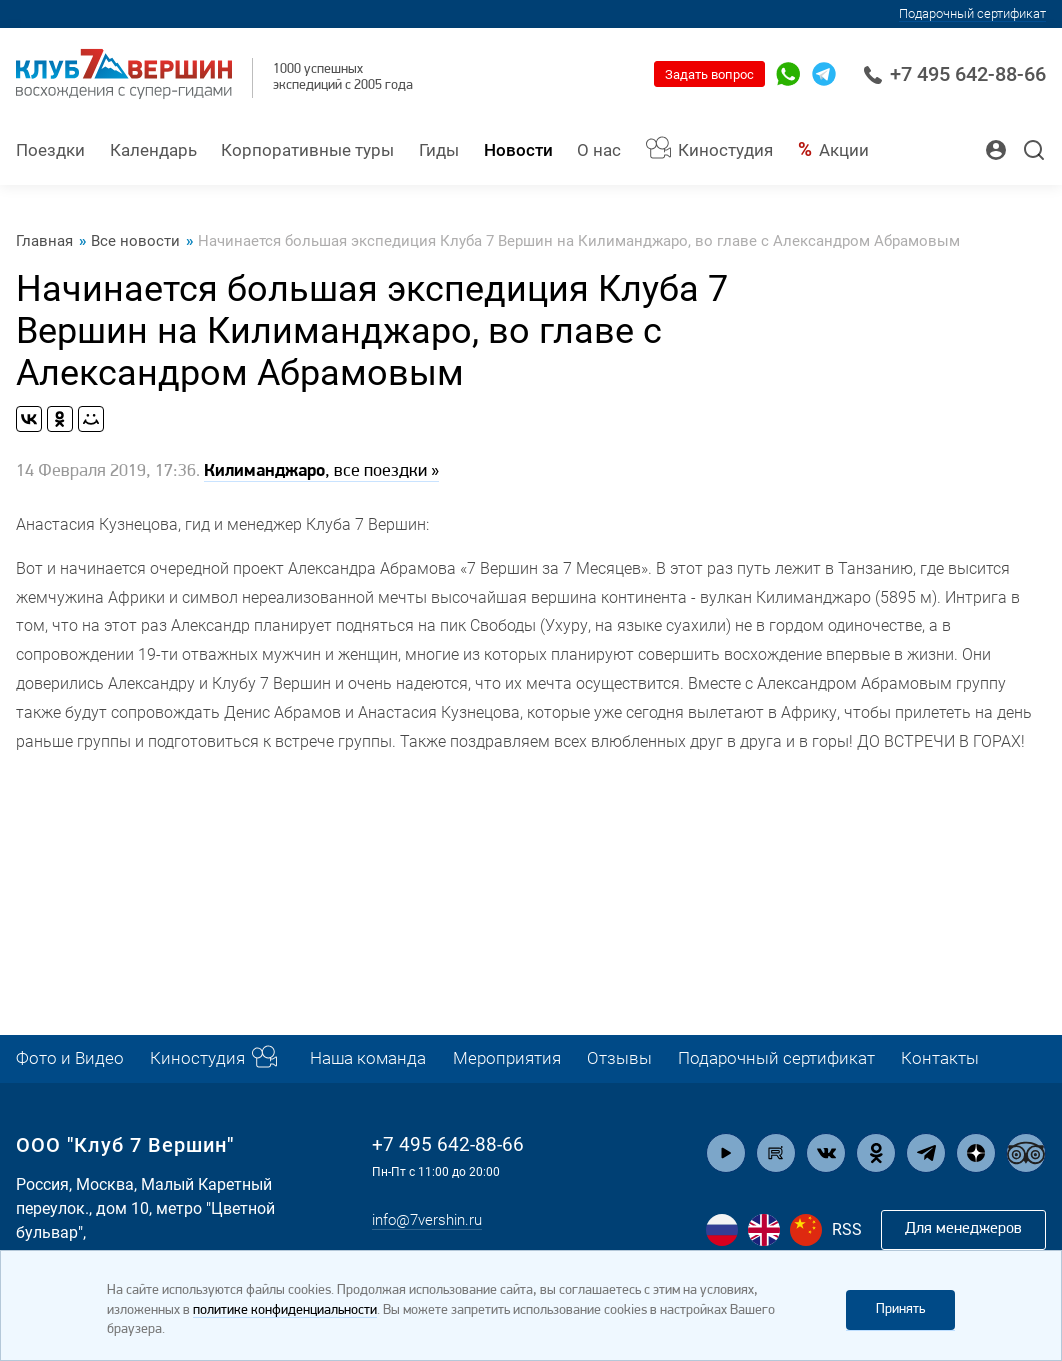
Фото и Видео (70, 1059)
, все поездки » (321, 472)
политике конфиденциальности (285, 1310)
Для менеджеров (962, 1229)
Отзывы (619, 1059)
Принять (900, 1309)
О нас (599, 150)
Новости (518, 150)
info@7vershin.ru (432, 1220)
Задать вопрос (709, 74)
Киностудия (725, 150)
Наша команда (368, 1059)
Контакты (940, 1059)
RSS (847, 1229)
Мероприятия (507, 1059)
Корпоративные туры (307, 150)
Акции (844, 150)
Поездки (50, 150)
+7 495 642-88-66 (954, 74)
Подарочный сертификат (972, 13)
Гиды (439, 150)
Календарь (153, 150)
